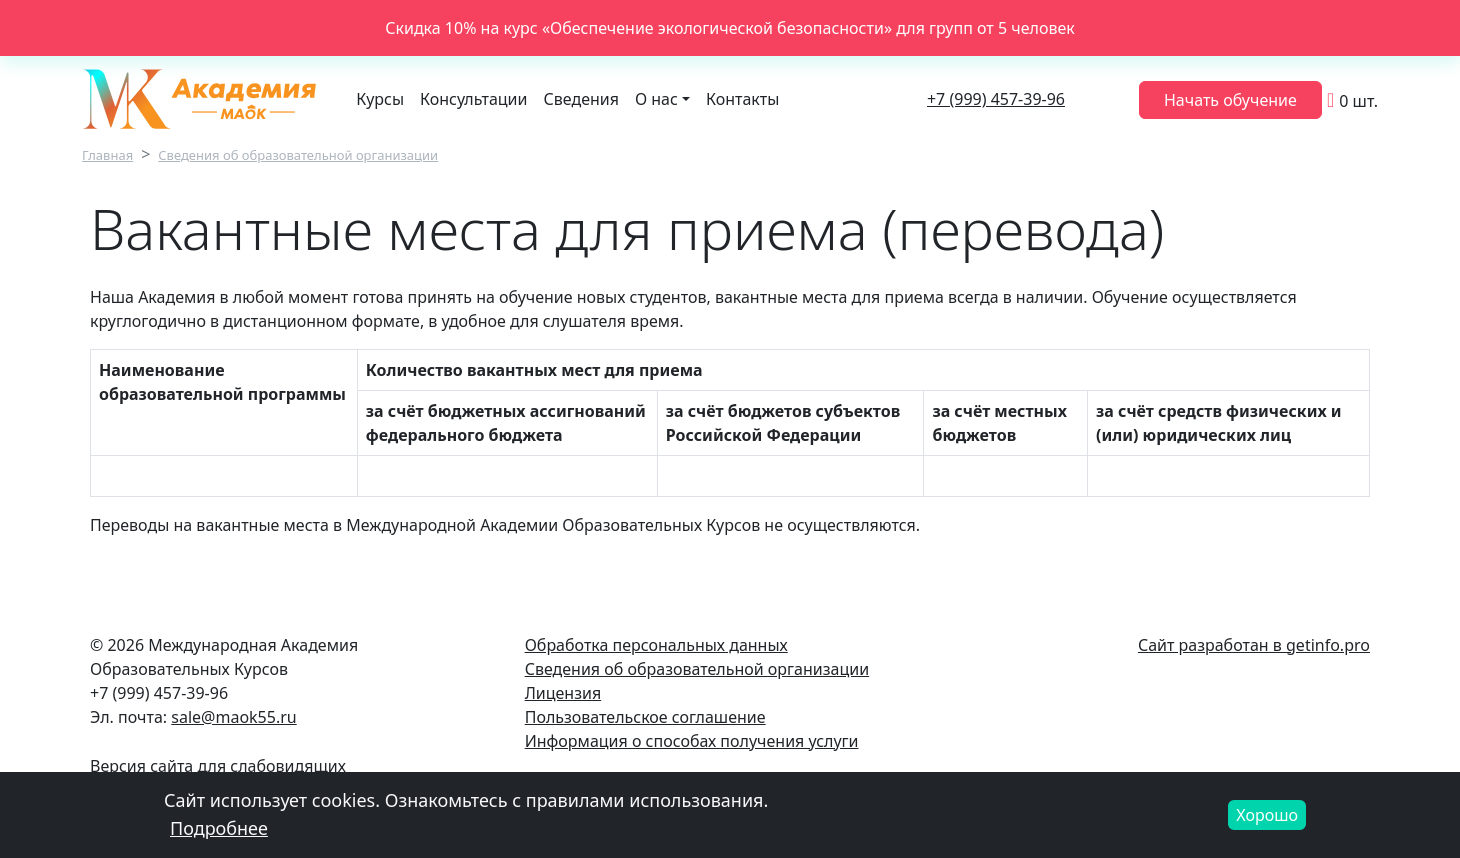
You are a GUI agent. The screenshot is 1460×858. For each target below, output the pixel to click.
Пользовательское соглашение (645, 717)
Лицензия (563, 693)
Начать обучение (1230, 100)
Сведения (581, 99)
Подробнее (219, 834)
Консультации (473, 99)
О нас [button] (656, 99)
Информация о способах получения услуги (692, 741)
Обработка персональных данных (656, 645)
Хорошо (1267, 821)
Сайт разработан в (1212, 645)
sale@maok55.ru (233, 717)
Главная (107, 155)
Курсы (380, 99)
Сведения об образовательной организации (298, 155)
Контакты (742, 99)
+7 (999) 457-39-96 (996, 99)
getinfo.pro (1328, 645)
